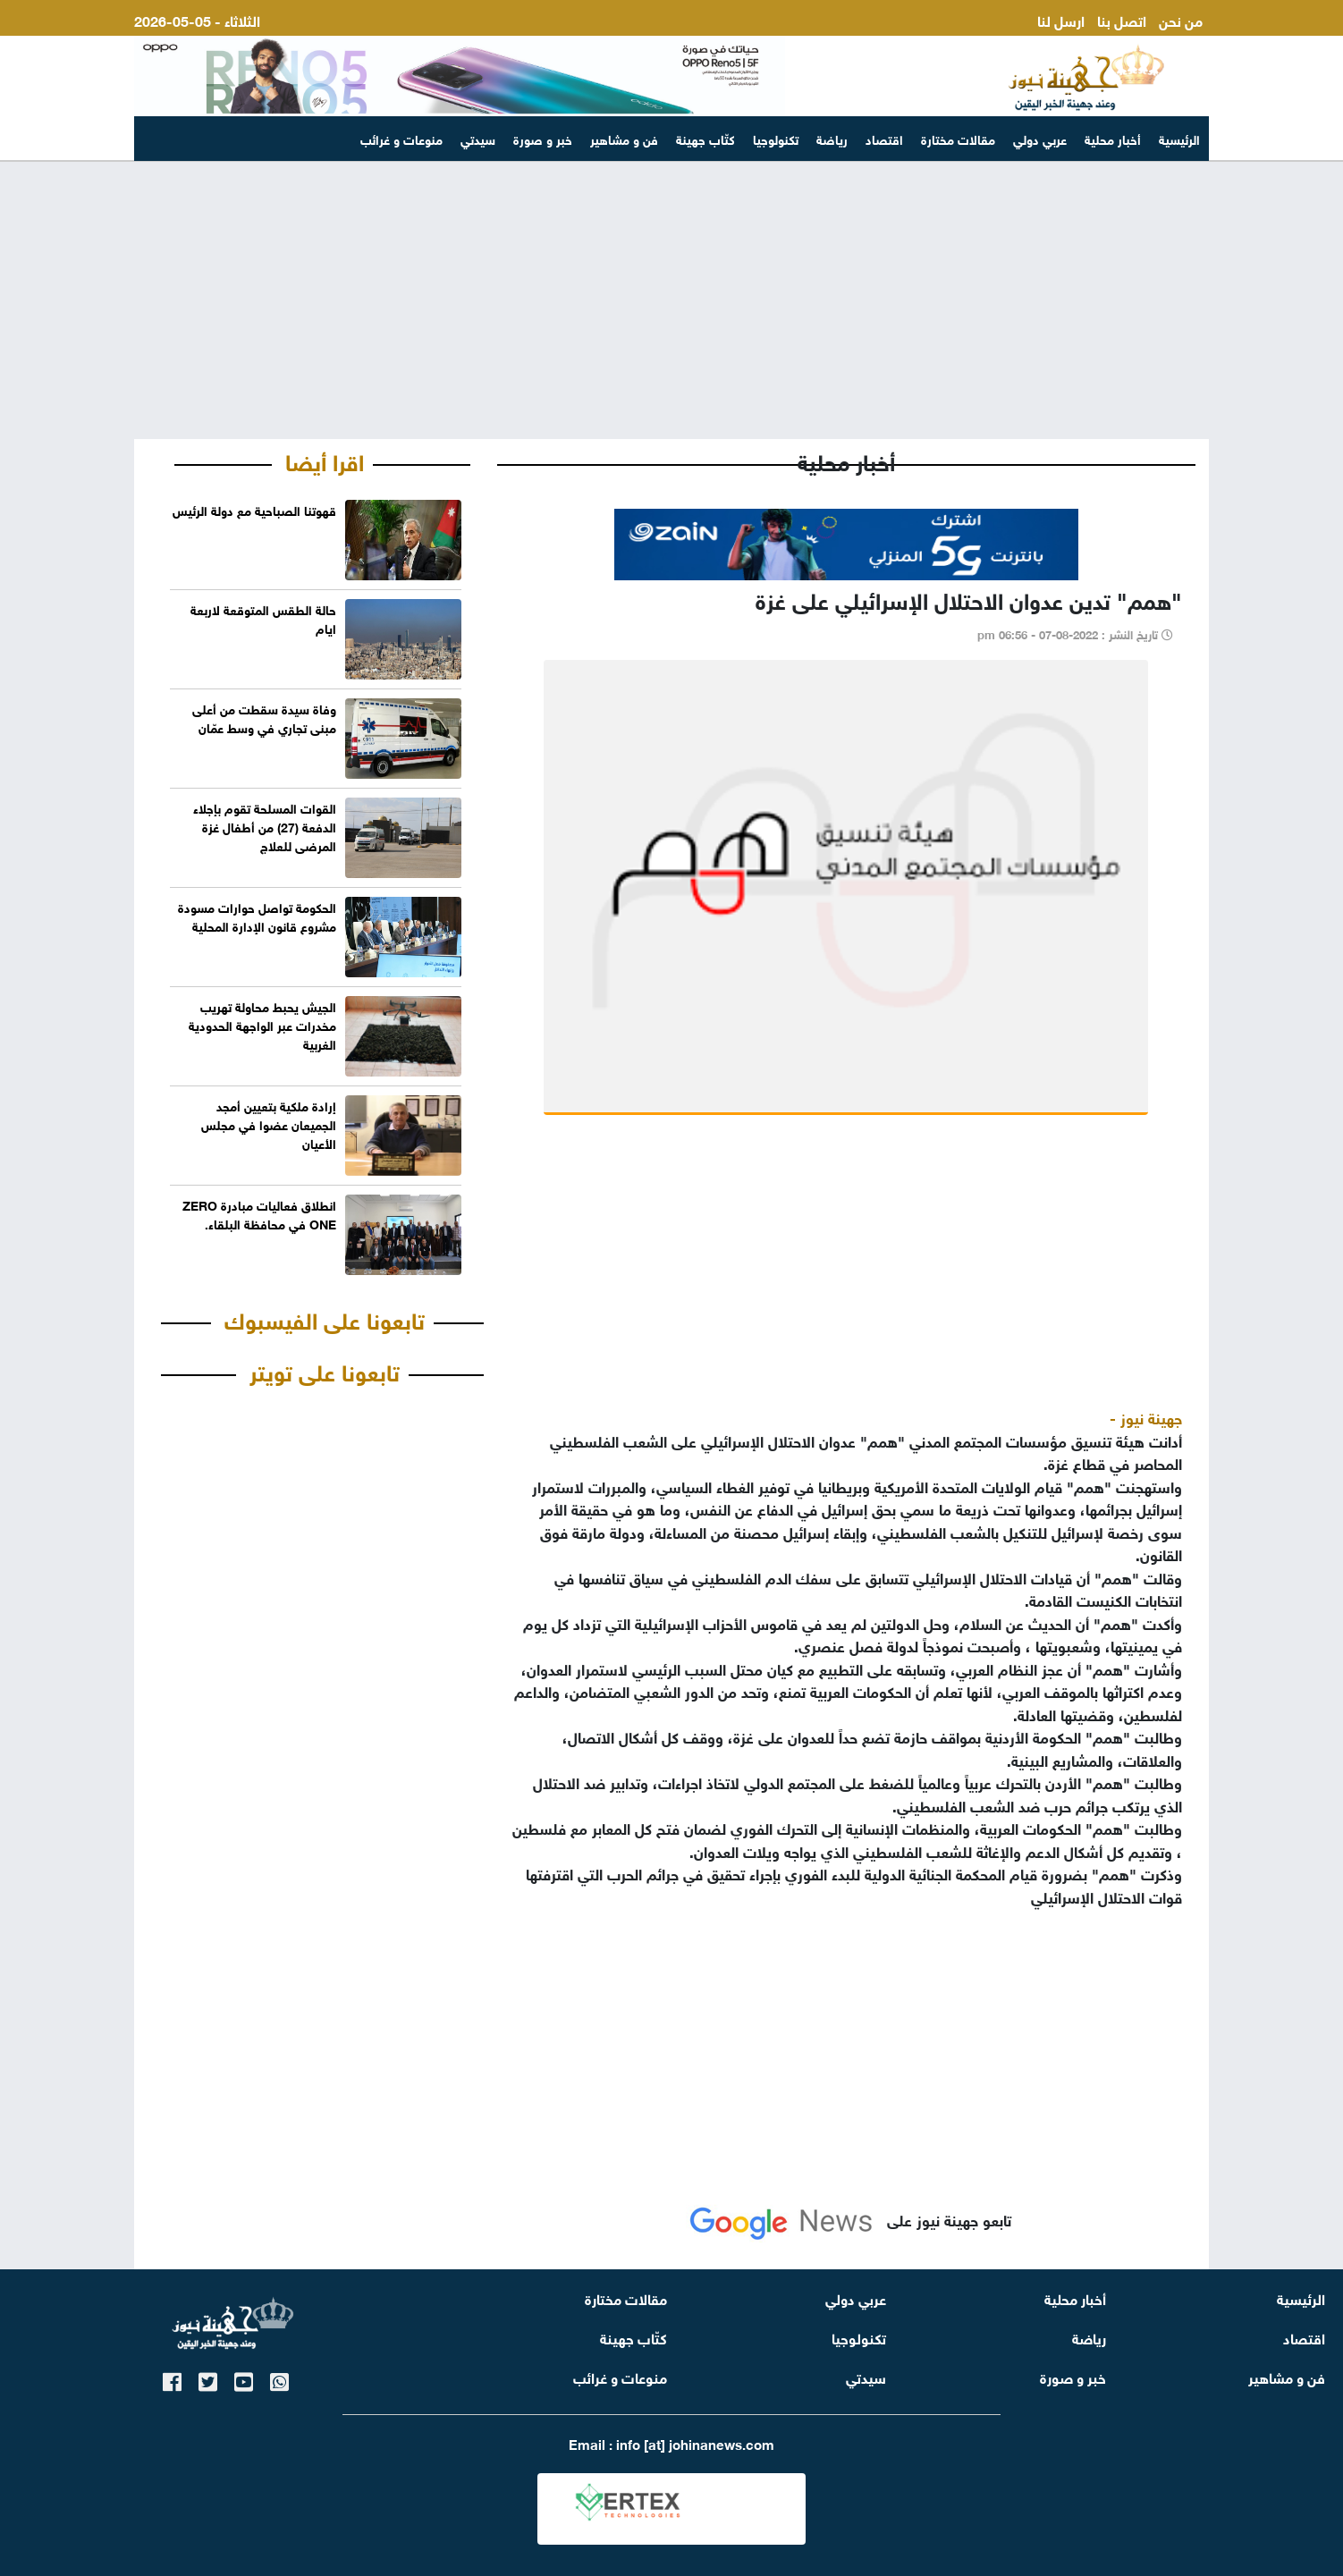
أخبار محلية (1113, 138)
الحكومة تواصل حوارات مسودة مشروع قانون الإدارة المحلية (257, 915)
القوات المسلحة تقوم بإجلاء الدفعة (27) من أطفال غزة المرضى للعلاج (264, 826)
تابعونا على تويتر (324, 1369)
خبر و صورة (542, 138)
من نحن (1181, 19)
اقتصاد (884, 138)
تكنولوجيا (775, 138)
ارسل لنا (1061, 19)
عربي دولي (1040, 138)
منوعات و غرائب (401, 138)
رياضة (832, 138)
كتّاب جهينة (705, 138)
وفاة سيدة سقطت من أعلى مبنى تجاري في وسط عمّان (264, 717)
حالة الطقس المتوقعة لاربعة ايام (263, 617)
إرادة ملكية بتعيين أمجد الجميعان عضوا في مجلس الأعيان (268, 1123)
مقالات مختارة (958, 138)
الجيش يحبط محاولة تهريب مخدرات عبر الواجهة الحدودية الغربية (262, 1024)
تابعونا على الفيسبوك (324, 1318)
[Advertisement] (671, 300)
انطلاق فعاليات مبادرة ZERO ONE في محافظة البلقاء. (259, 1213)
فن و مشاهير (624, 138)
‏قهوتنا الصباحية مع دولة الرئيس (254, 509)
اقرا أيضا (324, 459)
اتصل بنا (1121, 19)
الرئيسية (1179, 138)
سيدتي (477, 138)
